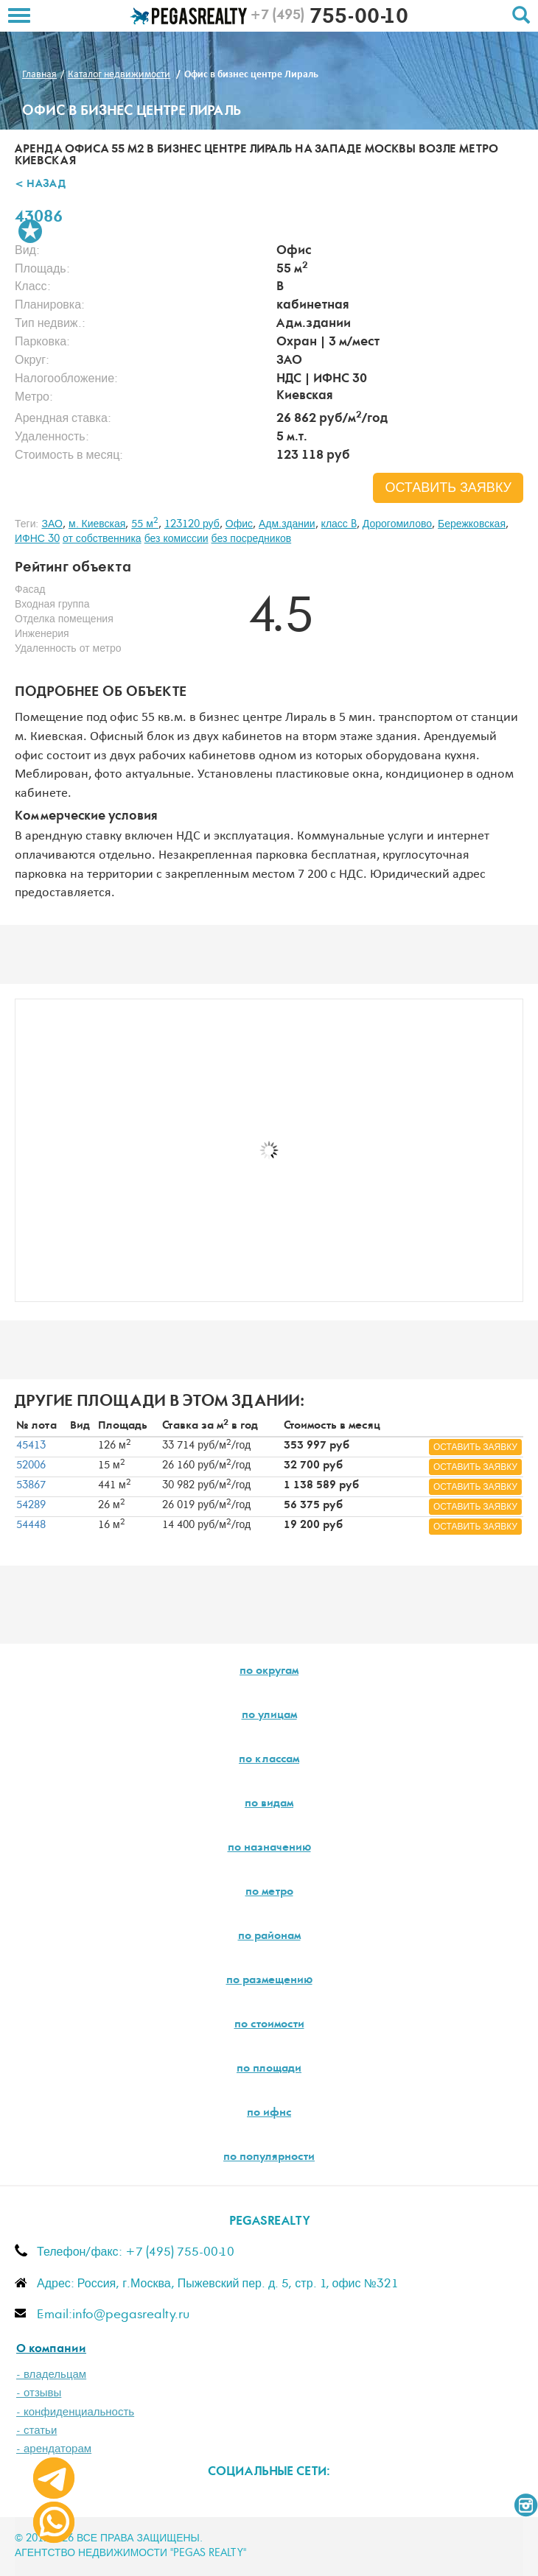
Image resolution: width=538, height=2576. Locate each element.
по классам (269, 1760)
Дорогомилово (397, 524)
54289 (31, 1505)
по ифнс (269, 2113)
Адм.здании (287, 524)
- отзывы (38, 2393)
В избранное (30, 231)
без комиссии (176, 539)
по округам (269, 1672)
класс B (339, 524)
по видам (269, 1804)
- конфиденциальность (75, 2412)
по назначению (269, 1848)
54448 (31, 1525)
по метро (269, 1892)
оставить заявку (448, 488)
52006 (31, 1465)
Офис (239, 524)
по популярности (269, 2158)
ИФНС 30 (37, 539)
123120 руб (192, 524)
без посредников (252, 539)
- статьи (36, 2430)
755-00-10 (329, 18)
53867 (31, 1485)
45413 (31, 1445)
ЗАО (51, 524)
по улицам (269, 1716)
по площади (269, 2069)
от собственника (102, 539)
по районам (269, 1937)
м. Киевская (97, 524)
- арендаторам (53, 2448)
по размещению (269, 1981)
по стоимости (269, 2025)
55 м (144, 524)
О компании (51, 2349)
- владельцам (51, 2374)
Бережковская (472, 524)
